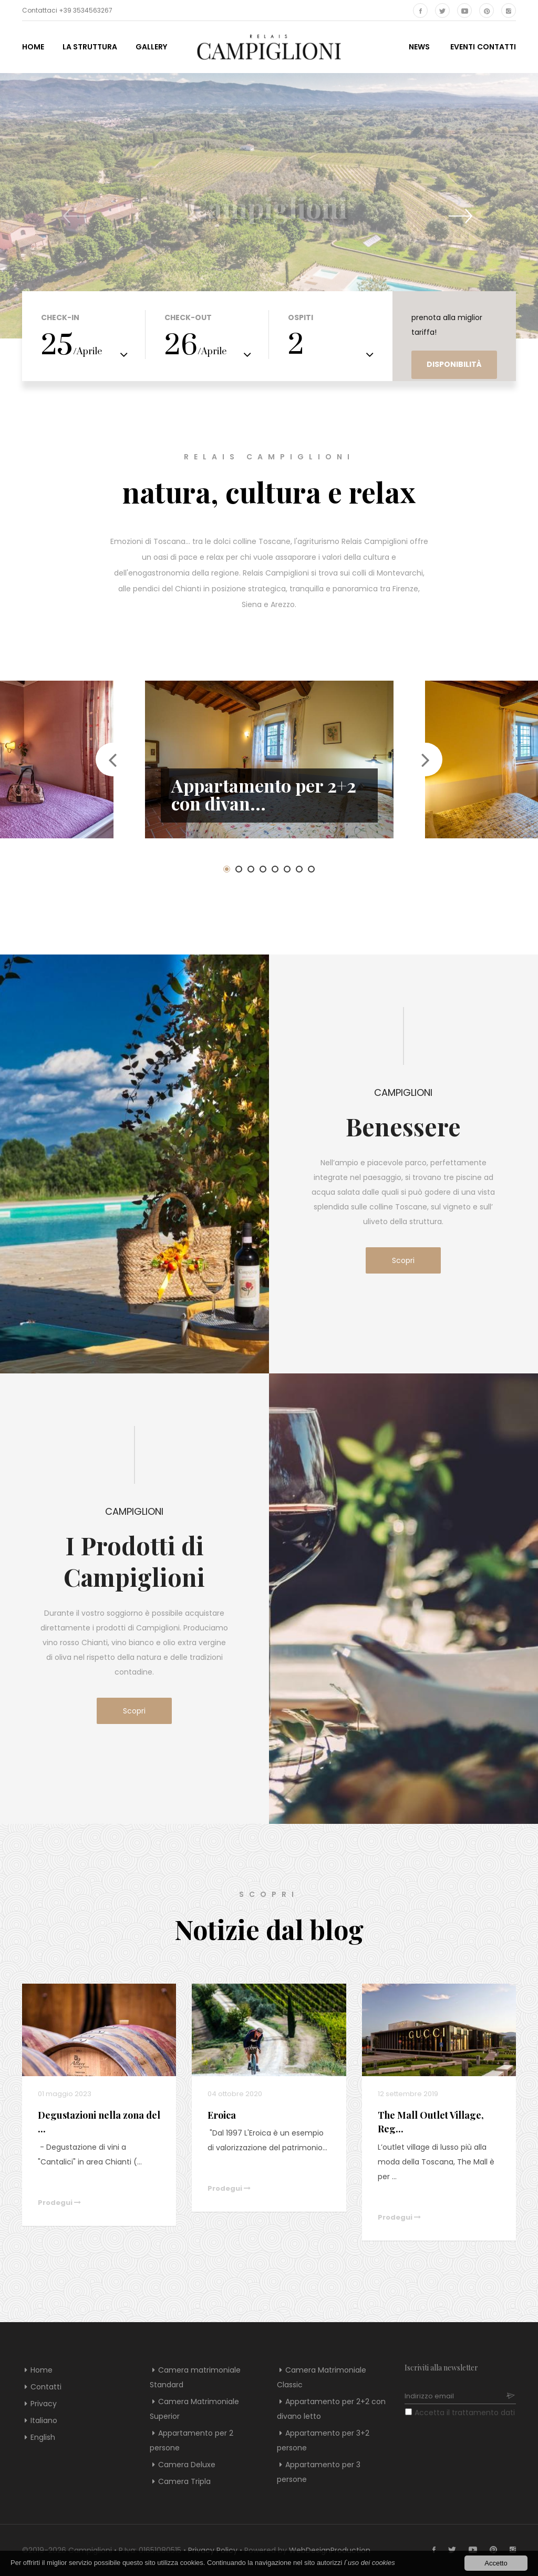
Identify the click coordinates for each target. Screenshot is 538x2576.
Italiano (43, 2420)
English (42, 2437)
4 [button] (263, 869)
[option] (269, 759)
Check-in (60, 317)
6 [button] (287, 869)
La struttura (90, 47)
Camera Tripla (184, 2481)
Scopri (416, 1260)
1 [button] (227, 869)
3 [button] (251, 869)
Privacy (43, 2403)
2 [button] (239, 869)
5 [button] (275, 869)
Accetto (495, 2563)
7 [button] (299, 869)
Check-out (188, 317)
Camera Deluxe (186, 2464)
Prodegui (59, 2202)
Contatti (45, 2387)
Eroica (222, 2115)
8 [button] (311, 869)
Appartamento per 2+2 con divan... (263, 794)
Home (33, 47)
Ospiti (300, 317)
